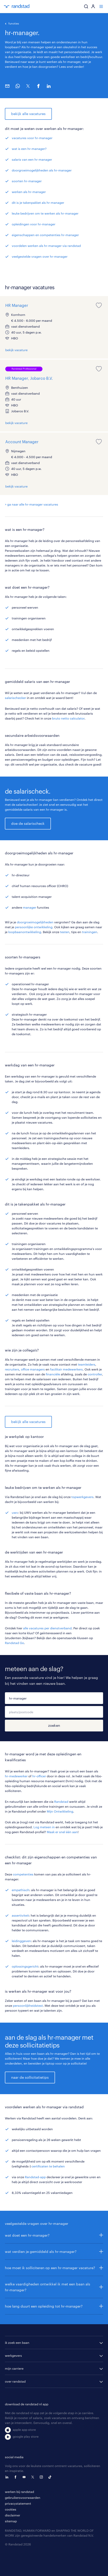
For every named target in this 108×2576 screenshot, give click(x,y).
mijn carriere (14, 2368)
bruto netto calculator (68, 718)
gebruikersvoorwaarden (22, 2497)
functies (12, 23)
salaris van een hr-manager (32, 159)
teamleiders (86, 1364)
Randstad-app (35, 2177)
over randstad (15, 2381)
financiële (53, 1374)
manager (29, 907)
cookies (10, 2509)
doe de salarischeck (28, 823)
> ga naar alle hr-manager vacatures (31, 504)
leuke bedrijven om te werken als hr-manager (45, 213)
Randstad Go (14, 1643)
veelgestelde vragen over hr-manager (40, 256)
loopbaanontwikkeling (24, 932)
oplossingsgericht (25, 1966)
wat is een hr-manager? (29, 148)
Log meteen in (44, 1827)
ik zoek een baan (17, 2342)
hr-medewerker (16, 1776)
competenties (23, 1874)
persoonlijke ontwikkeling (33, 927)
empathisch (20, 1890)
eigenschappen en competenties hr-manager (45, 235)
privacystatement (18, 2503)
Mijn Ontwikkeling (60, 1811)
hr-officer (39, 1776)
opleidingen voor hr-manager (33, 224)
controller (95, 1374)
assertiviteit (20, 1915)
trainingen (89, 932)
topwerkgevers (82, 1497)
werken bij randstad (19, 2492)
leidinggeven (21, 1941)
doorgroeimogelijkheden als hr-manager (42, 170)
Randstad (61, 1801)
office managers (33, 1369)
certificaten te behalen (48, 2166)
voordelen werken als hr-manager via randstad (46, 245)
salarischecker (15, 698)
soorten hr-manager (27, 181)
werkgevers (13, 2355)
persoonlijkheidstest (28, 2005)
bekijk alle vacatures (28, 113)
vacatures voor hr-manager (32, 138)
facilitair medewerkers (66, 1369)
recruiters (12, 1369)
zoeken (54, 1725)
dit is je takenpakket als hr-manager (38, 202)
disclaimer (12, 2515)
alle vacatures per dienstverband (47, 1628)
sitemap (11, 2521)
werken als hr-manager (29, 192)
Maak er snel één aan (62, 1832)
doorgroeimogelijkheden (35, 922)
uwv (15, 1512)
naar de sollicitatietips (30, 2077)
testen (64, 932)
